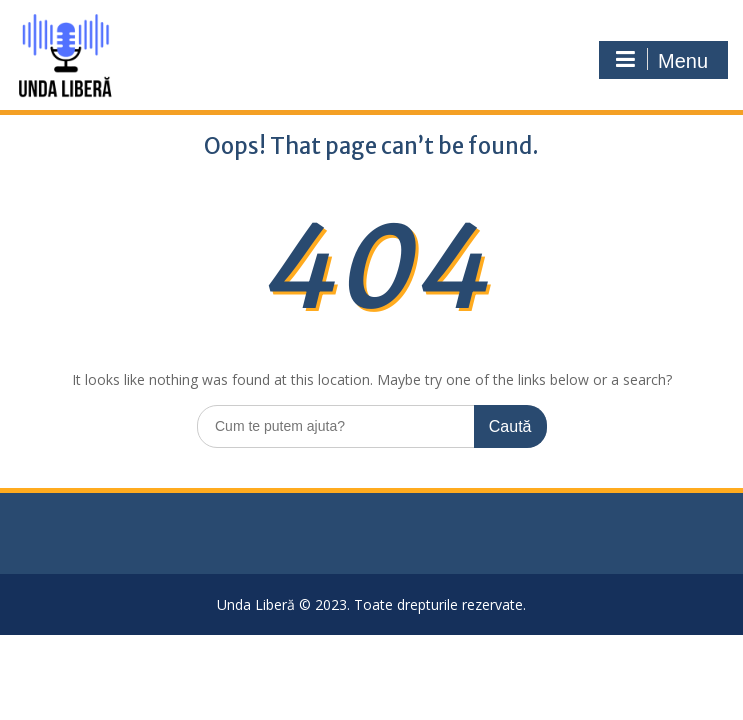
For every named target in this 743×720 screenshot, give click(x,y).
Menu (661, 60)
